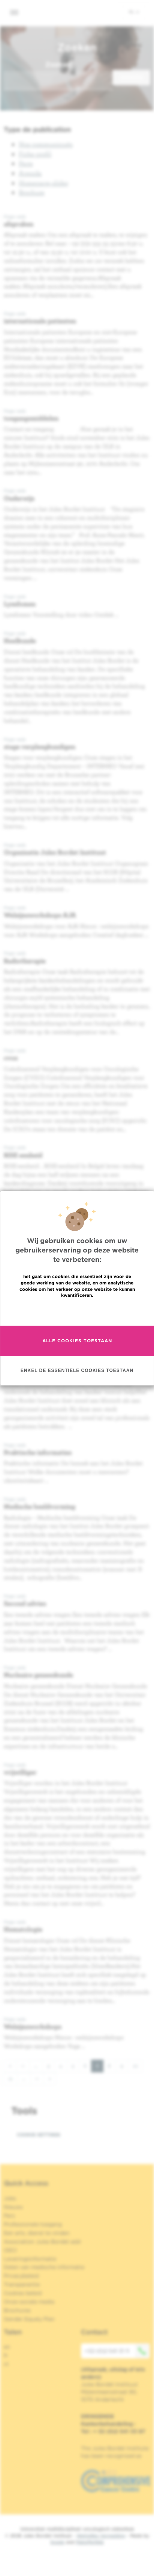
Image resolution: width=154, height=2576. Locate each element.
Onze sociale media (29, 2302)
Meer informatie (77, 1311)
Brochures (17, 2310)
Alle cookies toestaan (77, 1340)
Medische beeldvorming (39, 1506)
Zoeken (58, 64)
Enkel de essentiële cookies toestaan (77, 1370)
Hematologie (23, 1929)
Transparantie (22, 2284)
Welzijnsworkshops (32, 2026)
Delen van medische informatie (44, 2267)
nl (134, 11)
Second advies (25, 1603)
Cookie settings (38, 2134)
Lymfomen (20, 604)
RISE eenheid (23, 1155)
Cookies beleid (23, 2293)
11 (13, 2078)
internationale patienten (40, 321)
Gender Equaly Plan (29, 2319)
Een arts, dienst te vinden (37, 2233)
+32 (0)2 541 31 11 (117, 2350)
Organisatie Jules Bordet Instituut (55, 852)
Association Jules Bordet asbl (42, 2242)
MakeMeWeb (90, 2542)
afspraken (18, 224)
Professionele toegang (33, 2224)
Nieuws (13, 2207)
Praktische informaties (38, 1452)
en (7, 2347)
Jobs (10, 2198)
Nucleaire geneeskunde (38, 1675)
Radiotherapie (25, 961)
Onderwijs (19, 498)
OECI (10, 2250)
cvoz (11, 1058)
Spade (57, 2542)
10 (138, 2065)
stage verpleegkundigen (39, 746)
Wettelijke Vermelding (100, 2535)
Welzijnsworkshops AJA (40, 915)
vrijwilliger (20, 1772)
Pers (9, 2216)
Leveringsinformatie (30, 2259)
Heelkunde (20, 640)
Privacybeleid (21, 2276)
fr (6, 2355)
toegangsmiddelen (31, 418)
